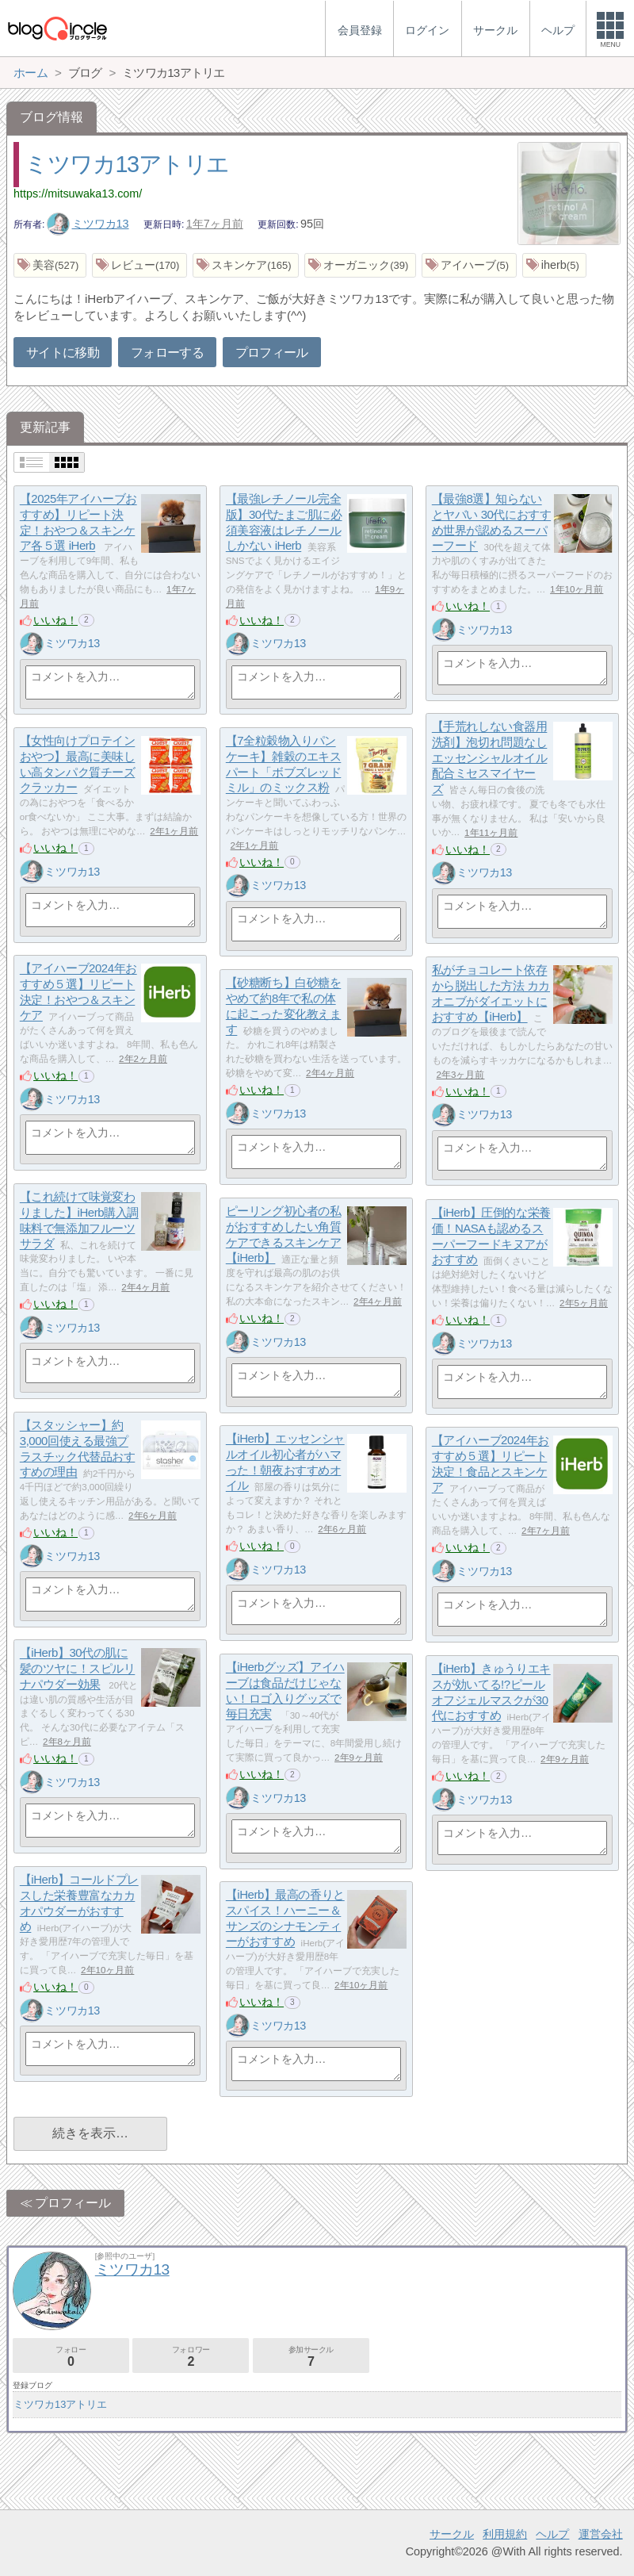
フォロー (71, 2356)
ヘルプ (552, 2534)
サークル (452, 2534)
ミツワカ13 (88, 223)
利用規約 (505, 2534)
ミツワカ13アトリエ (127, 164)
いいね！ (55, 620)
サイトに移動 (62, 352)
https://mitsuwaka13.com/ (77, 193)
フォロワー (190, 2356)
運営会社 (601, 2534)
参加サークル (311, 2356)
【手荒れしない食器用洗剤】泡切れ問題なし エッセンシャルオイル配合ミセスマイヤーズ (490, 758)
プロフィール (271, 352)
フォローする (167, 352)
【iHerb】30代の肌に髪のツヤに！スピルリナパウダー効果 (78, 1668)
